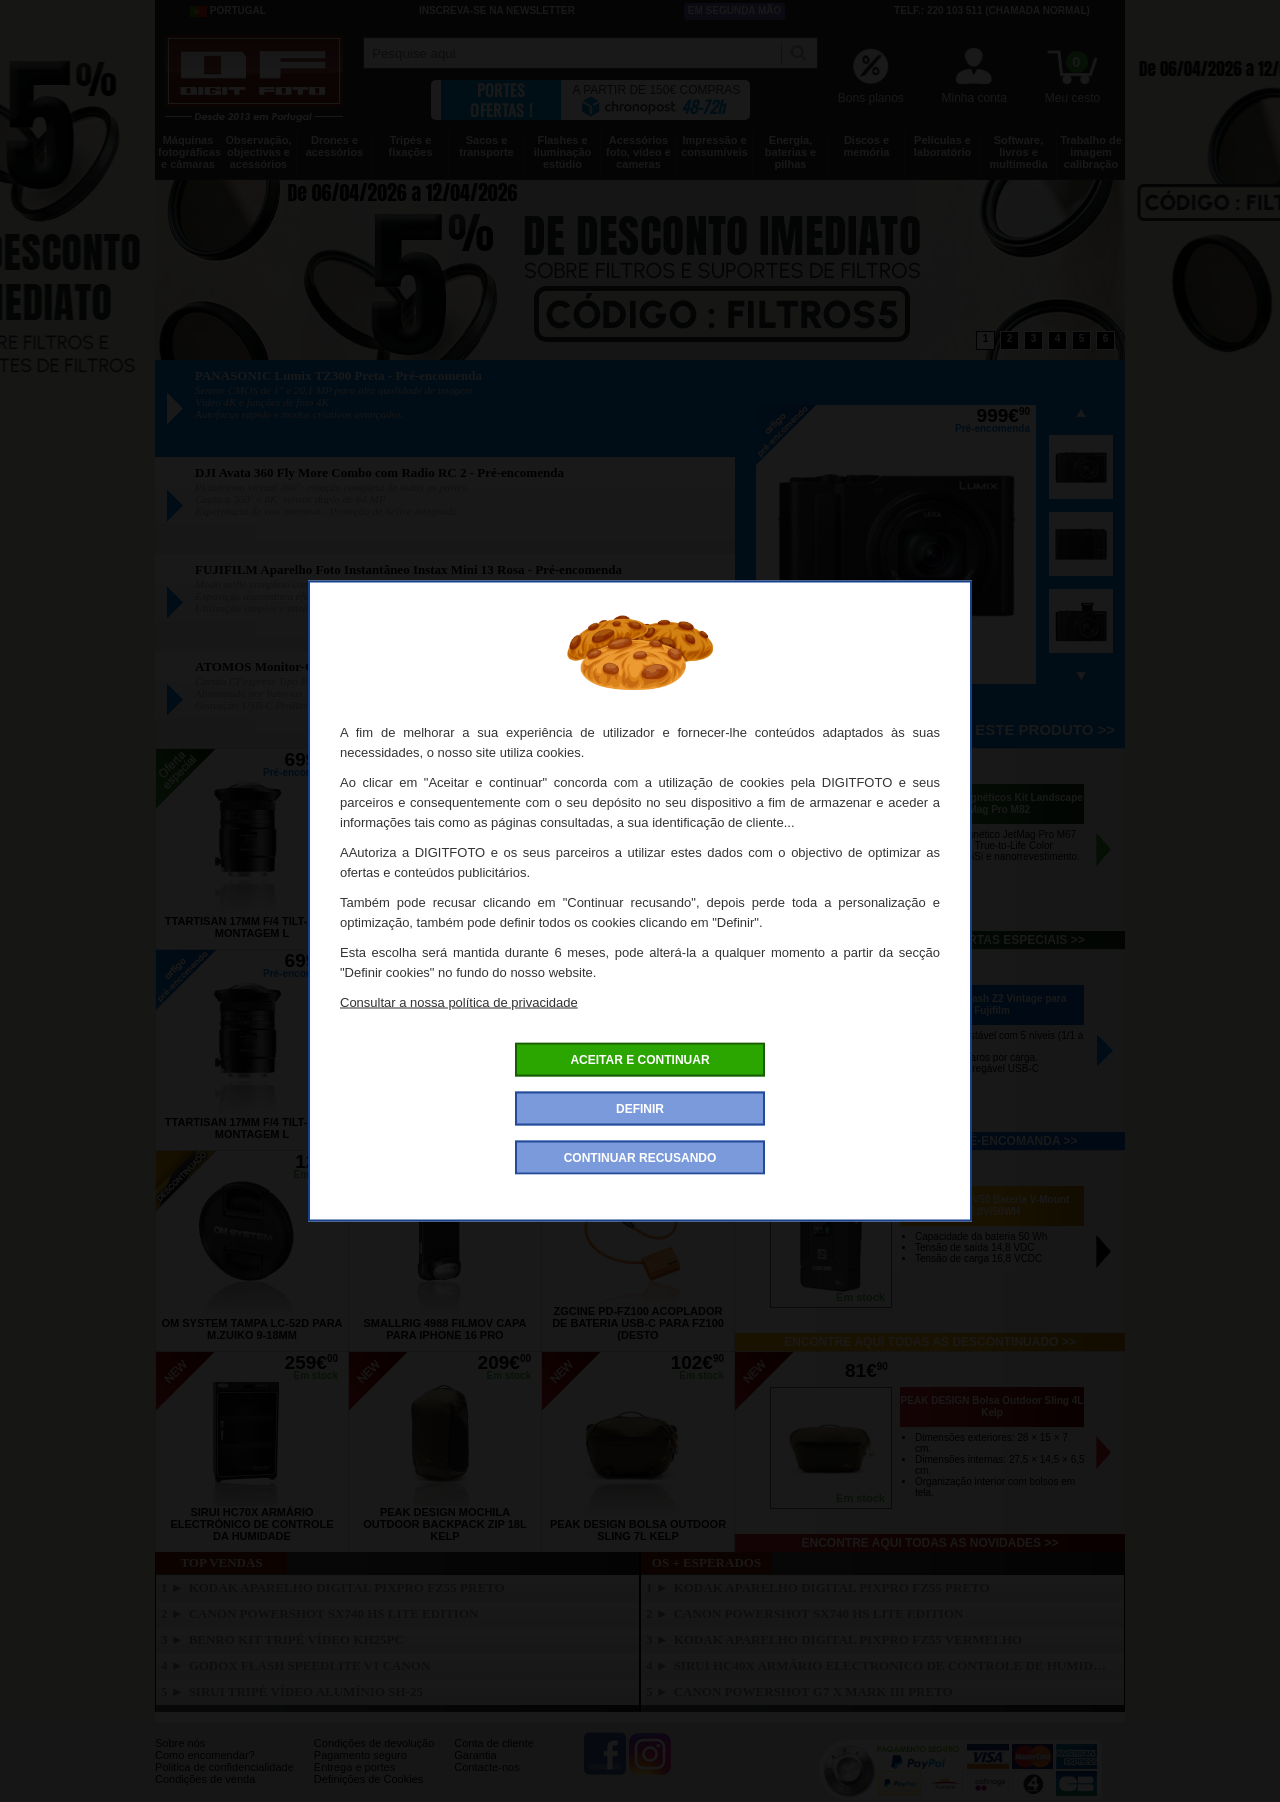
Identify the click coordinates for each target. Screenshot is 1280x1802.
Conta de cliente (494, 1743)
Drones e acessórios (334, 146)
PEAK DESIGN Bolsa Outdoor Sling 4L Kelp (992, 1406)
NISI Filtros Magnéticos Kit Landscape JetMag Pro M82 (992, 803)
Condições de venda (205, 1779)
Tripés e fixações (410, 146)
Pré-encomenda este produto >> (976, 729)
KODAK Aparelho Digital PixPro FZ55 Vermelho (848, 1639)
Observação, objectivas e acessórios (258, 152)
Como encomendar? (205, 1755)
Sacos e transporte (486, 146)
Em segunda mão (735, 10)
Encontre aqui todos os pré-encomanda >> (930, 1141)
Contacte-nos (486, 1767)
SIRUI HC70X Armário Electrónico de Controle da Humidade (251, 1524)
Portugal (228, 11)
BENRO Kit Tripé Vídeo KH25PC (296, 1639)
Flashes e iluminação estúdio (562, 152)
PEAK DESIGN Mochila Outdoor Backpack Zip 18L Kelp (444, 1524)
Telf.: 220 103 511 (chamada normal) (992, 10)
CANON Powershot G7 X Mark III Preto (813, 1691)
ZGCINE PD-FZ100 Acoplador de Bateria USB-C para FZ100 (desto (638, 1323)
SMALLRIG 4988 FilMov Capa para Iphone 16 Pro (445, 1329)
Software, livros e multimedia (1018, 152)
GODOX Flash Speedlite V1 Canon (310, 1665)
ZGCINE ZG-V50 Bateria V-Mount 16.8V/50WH (992, 1205)
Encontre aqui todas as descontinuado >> (930, 1342)
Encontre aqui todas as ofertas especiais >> (929, 940)
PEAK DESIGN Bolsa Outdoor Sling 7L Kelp (638, 1530)
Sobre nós (180, 1743)
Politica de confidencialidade (224, 1767)
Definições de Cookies (368, 1779)
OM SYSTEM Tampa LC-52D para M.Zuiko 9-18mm (251, 1329)
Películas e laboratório (942, 146)
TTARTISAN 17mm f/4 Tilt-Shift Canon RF (445, 927)
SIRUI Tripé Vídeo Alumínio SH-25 (306, 1691)
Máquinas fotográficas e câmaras (189, 152)
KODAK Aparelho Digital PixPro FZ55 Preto (347, 1587)
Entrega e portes (354, 1767)
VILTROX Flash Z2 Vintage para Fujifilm (992, 1004)
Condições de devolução (374, 1743)
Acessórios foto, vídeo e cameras (638, 152)
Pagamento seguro (360, 1755)
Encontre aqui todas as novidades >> (930, 1543)
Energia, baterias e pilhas (790, 152)
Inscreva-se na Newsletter (497, 10)
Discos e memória (867, 146)
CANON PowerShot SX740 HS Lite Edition (334, 1613)
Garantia (475, 1755)
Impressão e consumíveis (714, 146)
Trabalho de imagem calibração (1091, 152)
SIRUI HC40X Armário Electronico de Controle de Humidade (894, 1665)
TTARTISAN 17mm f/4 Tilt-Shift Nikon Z (638, 927)
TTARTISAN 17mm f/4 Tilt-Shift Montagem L (252, 927)
